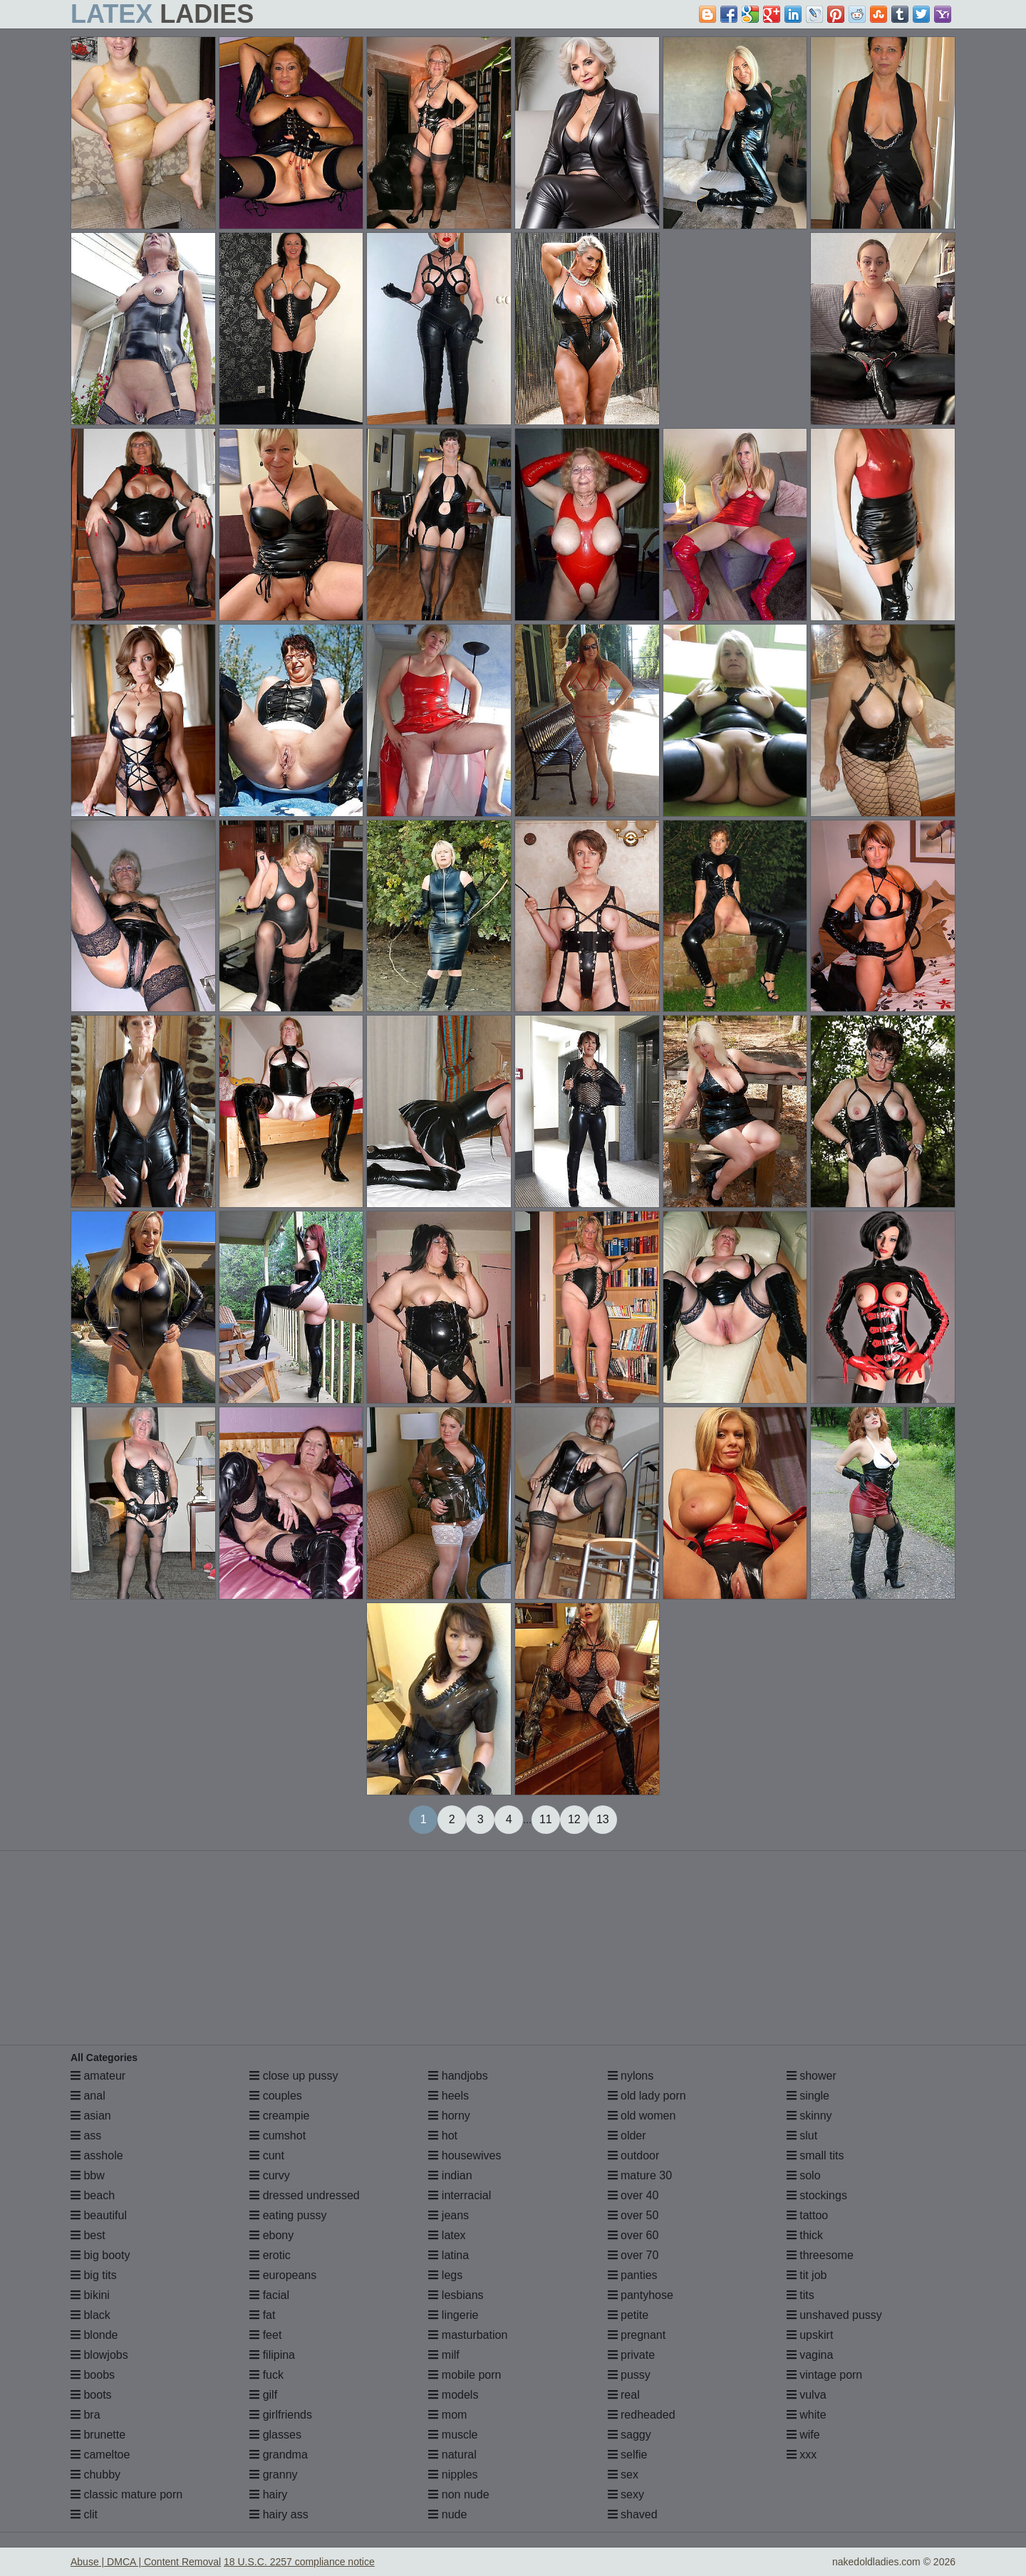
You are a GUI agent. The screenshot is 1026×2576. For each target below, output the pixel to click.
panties (633, 2275)
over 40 (633, 2195)
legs (445, 2275)
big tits (94, 2275)
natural (452, 2455)
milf (443, 2355)
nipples (452, 2474)
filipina (272, 2355)
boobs (93, 2375)
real (624, 2395)
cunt (266, 2155)
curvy (269, 2175)
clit (84, 2514)
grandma (278, 2455)
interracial (459, 2195)
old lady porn (647, 2096)
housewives (464, 2155)
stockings (817, 2195)
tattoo (807, 2215)
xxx (802, 2455)
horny (449, 2116)
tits (800, 2295)
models (453, 2395)
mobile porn (464, 2375)
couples (275, 2096)
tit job (807, 2275)
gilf (263, 2395)
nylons (631, 2076)
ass (86, 2135)
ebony (271, 2235)
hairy (268, 2494)
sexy (626, 2494)
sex (623, 2474)
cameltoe (100, 2455)
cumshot (277, 2135)
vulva (806, 2395)
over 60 (633, 2235)
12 (574, 1819)
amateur (98, 2076)
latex (446, 2235)
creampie (279, 2116)
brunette (98, 2435)
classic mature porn (126, 2494)
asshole (97, 2155)
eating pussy (287, 2215)
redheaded (641, 2415)
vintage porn (825, 2375)
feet (265, 2335)
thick (805, 2235)
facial (269, 2295)
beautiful (99, 2215)
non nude (458, 2494)
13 (602, 1819)
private (631, 2355)
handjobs (457, 2076)
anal (88, 2096)
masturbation (467, 2335)
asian (91, 2116)
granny (273, 2474)
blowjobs (99, 2355)
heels (448, 2096)
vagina (810, 2355)
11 (545, 1819)
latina (448, 2255)
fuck (266, 2375)
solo (804, 2175)
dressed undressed (304, 2195)
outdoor (634, 2155)
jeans (448, 2215)
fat (262, 2315)
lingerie (453, 2315)
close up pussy (293, 2076)
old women (642, 2116)
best (88, 2235)
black (90, 2315)
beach (93, 2195)
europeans (282, 2275)
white (806, 2415)
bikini (90, 2295)
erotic (270, 2255)
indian (450, 2175)
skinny (809, 2116)
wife (803, 2435)
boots (91, 2395)
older (627, 2135)
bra (85, 2415)
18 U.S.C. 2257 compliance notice (299, 2561)
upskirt (810, 2335)
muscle (452, 2435)
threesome (820, 2255)
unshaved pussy (834, 2315)
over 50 (633, 2215)
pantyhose (640, 2295)
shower (811, 2076)
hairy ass (278, 2514)
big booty (100, 2255)
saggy (629, 2435)
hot (442, 2135)
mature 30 (640, 2175)
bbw (88, 2175)
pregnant (637, 2335)
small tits (815, 2155)
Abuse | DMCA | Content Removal (146, 2561)
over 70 (633, 2255)
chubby (95, 2474)
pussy (629, 2375)
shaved (633, 2514)
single (808, 2096)
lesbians (455, 2295)
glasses (275, 2435)
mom (447, 2415)
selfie (628, 2455)
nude (447, 2514)
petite (628, 2315)
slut (802, 2135)
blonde (94, 2335)
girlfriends (280, 2415)
